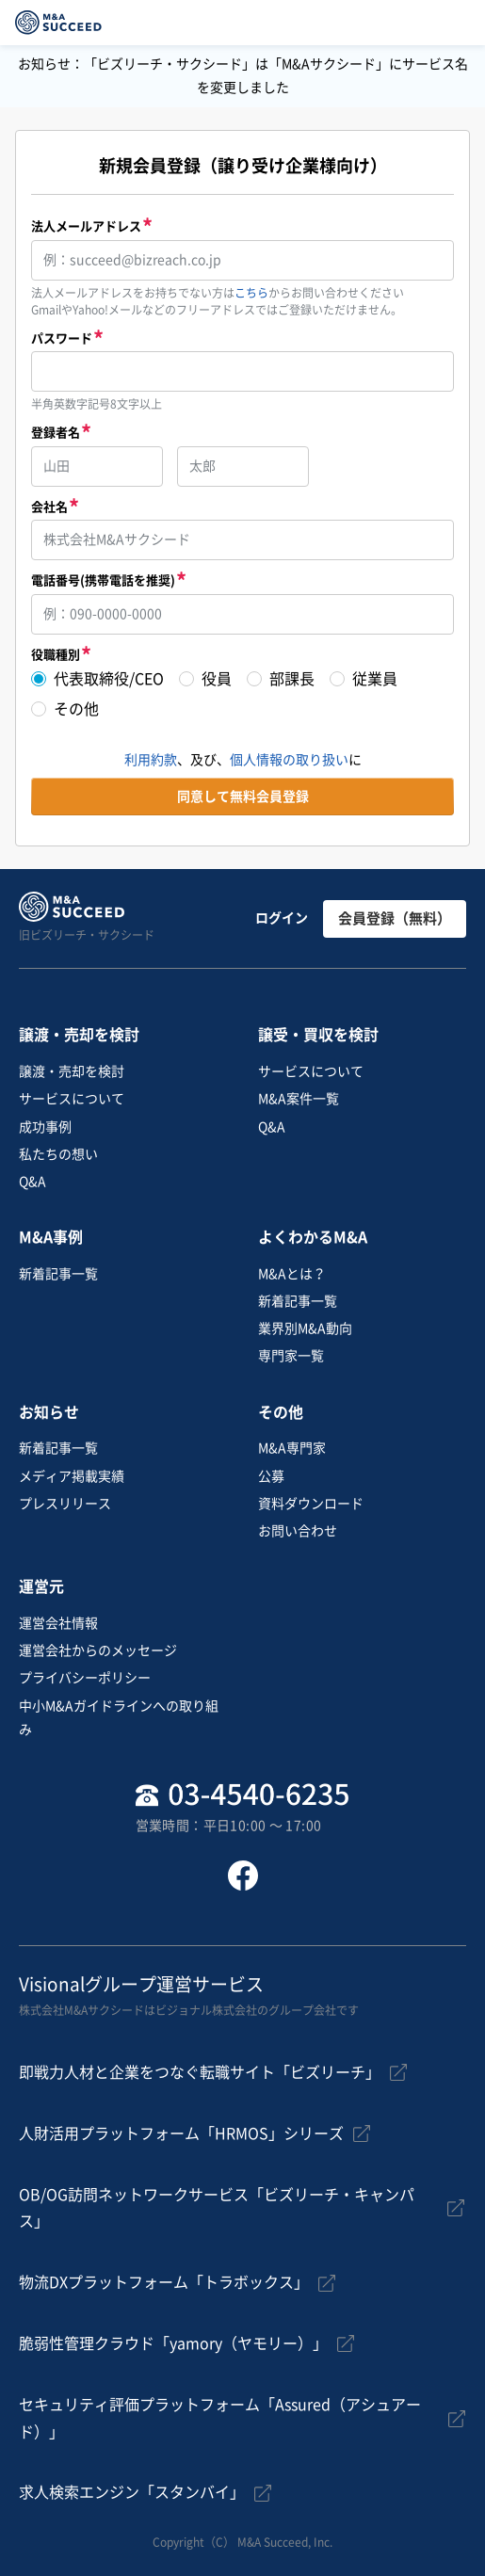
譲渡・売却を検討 (71, 1071)
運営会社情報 (58, 1623)
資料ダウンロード (311, 1503)
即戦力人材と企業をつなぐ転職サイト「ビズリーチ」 (199, 2072)
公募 (271, 1476)
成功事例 (45, 1127)
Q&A (32, 1181)
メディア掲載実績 (71, 1476)
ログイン (281, 918)
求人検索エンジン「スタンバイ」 (132, 2492)
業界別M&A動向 (305, 1328)
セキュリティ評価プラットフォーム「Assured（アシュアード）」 (220, 2418)
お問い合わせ (297, 1531)
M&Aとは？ (292, 1273)
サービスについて (71, 1098)
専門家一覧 (291, 1355)
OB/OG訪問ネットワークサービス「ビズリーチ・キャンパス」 (216, 2208)
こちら (251, 292)
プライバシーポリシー (85, 1677)
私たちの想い (58, 1154)
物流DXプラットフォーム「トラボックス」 (164, 2282)
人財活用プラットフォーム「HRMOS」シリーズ (181, 2133)
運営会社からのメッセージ (98, 1650)
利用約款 (150, 759)
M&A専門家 (292, 1448)
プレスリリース (65, 1503)
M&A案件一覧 (298, 1098)
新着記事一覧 (58, 1273)
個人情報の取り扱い (289, 759)
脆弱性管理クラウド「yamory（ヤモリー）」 (173, 2343)
